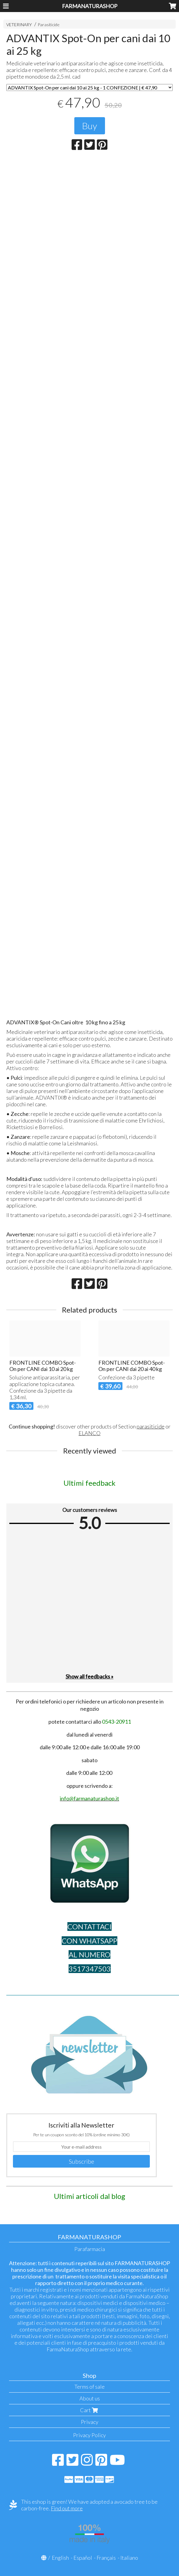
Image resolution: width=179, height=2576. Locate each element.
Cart (89, 2410)
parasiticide (151, 1426)
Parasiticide (49, 24)
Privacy (89, 2421)
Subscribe (81, 2161)
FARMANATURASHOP (89, 6)
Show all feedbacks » (89, 1676)
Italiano (129, 2557)
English (60, 2557)
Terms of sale (89, 2386)
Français (106, 2557)
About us (89, 2398)
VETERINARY (19, 24)
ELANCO (89, 1433)
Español (82, 2557)
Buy (89, 125)
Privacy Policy (89, 2435)
